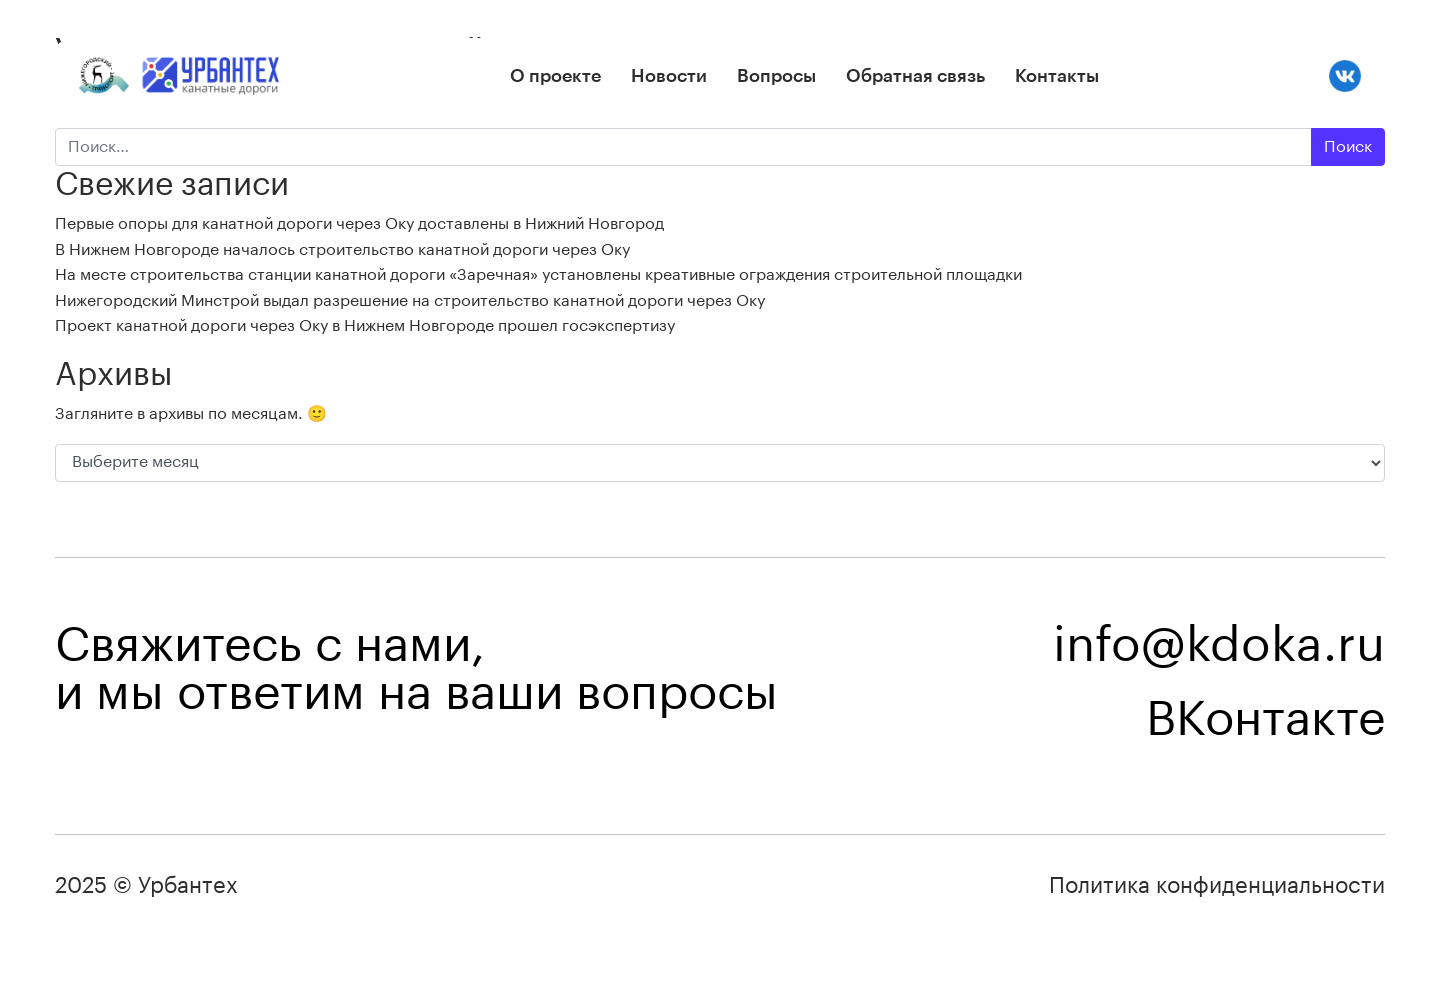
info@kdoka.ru (1219, 646)
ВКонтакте (1265, 720)
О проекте (555, 76)
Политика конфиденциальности (1217, 886)
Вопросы (776, 76)
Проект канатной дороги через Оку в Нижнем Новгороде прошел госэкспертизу (365, 326)
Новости (669, 76)
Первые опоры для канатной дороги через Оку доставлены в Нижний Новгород (359, 224)
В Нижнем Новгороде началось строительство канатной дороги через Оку (342, 250)
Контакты (1057, 76)
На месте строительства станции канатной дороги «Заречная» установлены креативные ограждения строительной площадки (538, 275)
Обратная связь (915, 76)
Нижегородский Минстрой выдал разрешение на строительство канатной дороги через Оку (410, 301)
